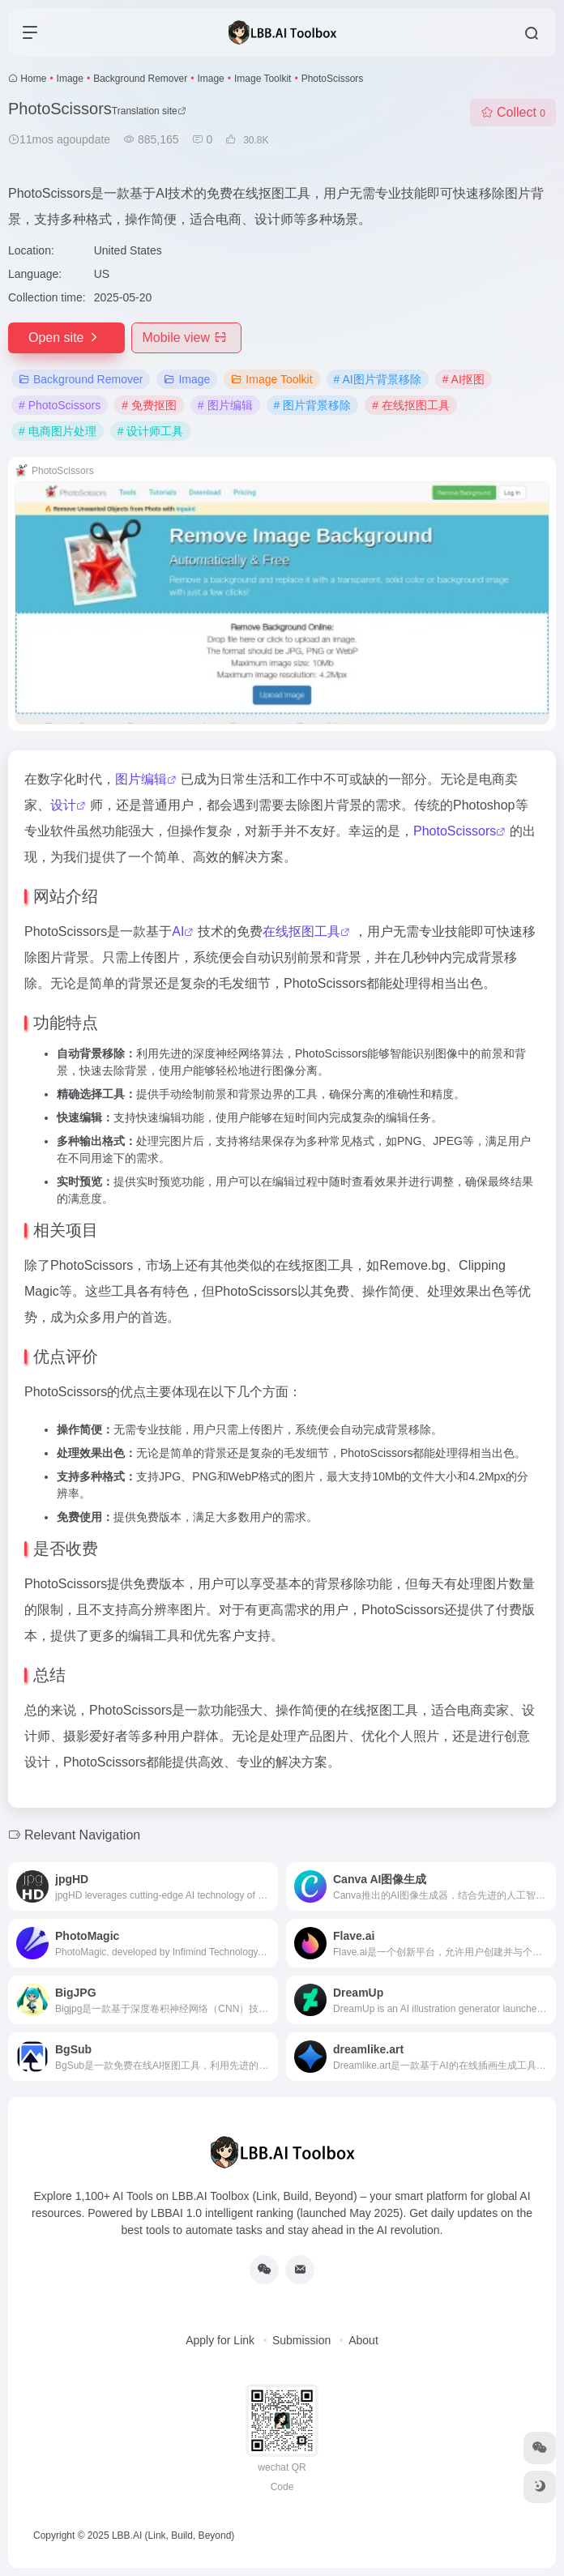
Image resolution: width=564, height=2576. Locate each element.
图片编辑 (141, 779)
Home (33, 78)
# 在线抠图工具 (411, 405)
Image (70, 78)
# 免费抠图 (149, 405)
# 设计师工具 (151, 431)
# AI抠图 (463, 379)
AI (178, 931)
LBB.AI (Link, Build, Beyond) (173, 2535)
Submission (301, 2340)
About (363, 2340)
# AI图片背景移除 (377, 379)
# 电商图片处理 (57, 431)
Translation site (149, 111)
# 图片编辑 (225, 405)
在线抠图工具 (301, 931)
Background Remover (140, 78)
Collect (513, 112)
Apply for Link (220, 2340)
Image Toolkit (262, 78)
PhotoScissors (454, 831)
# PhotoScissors (59, 405)
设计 (63, 805)
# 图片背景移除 (313, 405)
